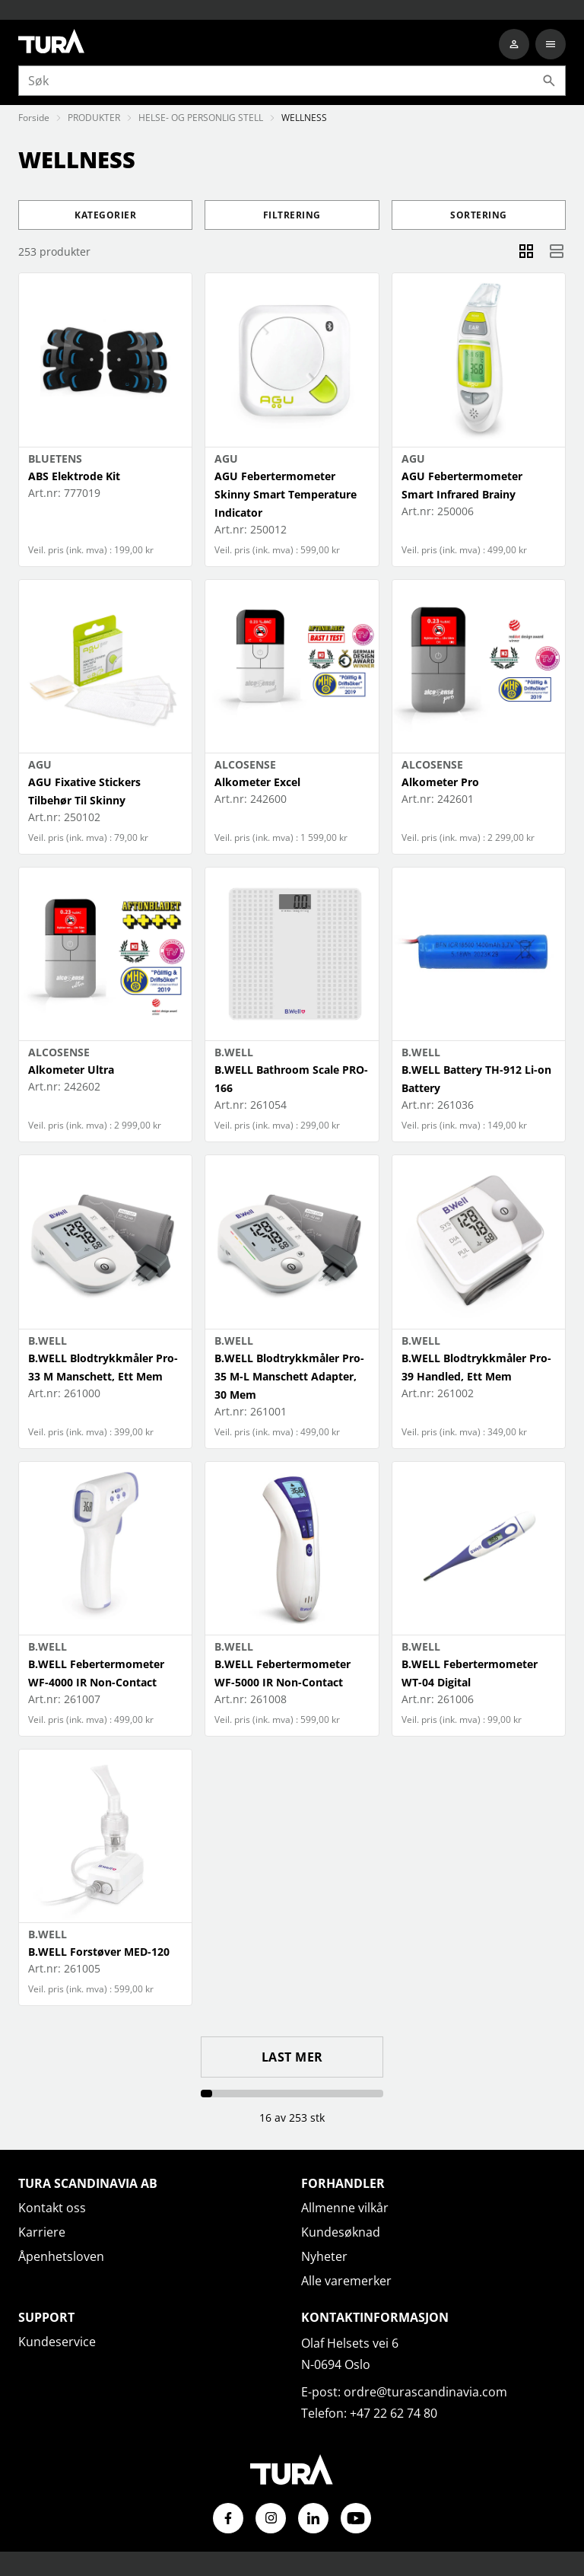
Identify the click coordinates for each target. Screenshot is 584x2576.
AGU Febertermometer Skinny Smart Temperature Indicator (285, 494)
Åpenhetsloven (61, 2256)
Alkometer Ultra (71, 1069)
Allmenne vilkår (345, 2207)
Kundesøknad (340, 2232)
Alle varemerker (346, 2280)
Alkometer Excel (257, 782)
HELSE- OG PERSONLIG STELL (200, 117)
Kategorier (105, 215)
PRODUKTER (94, 117)
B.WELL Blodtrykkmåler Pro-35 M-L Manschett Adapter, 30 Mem (289, 1376)
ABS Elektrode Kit (74, 476)
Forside (33, 117)
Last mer (292, 2057)
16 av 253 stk (292, 2117)
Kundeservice (57, 2341)
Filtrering (292, 215)
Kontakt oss (52, 2207)
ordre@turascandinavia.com (425, 2391)
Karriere (41, 2232)
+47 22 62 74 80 (393, 2413)
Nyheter (324, 2256)
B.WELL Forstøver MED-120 (99, 1951)
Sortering (478, 215)
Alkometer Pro (440, 782)
